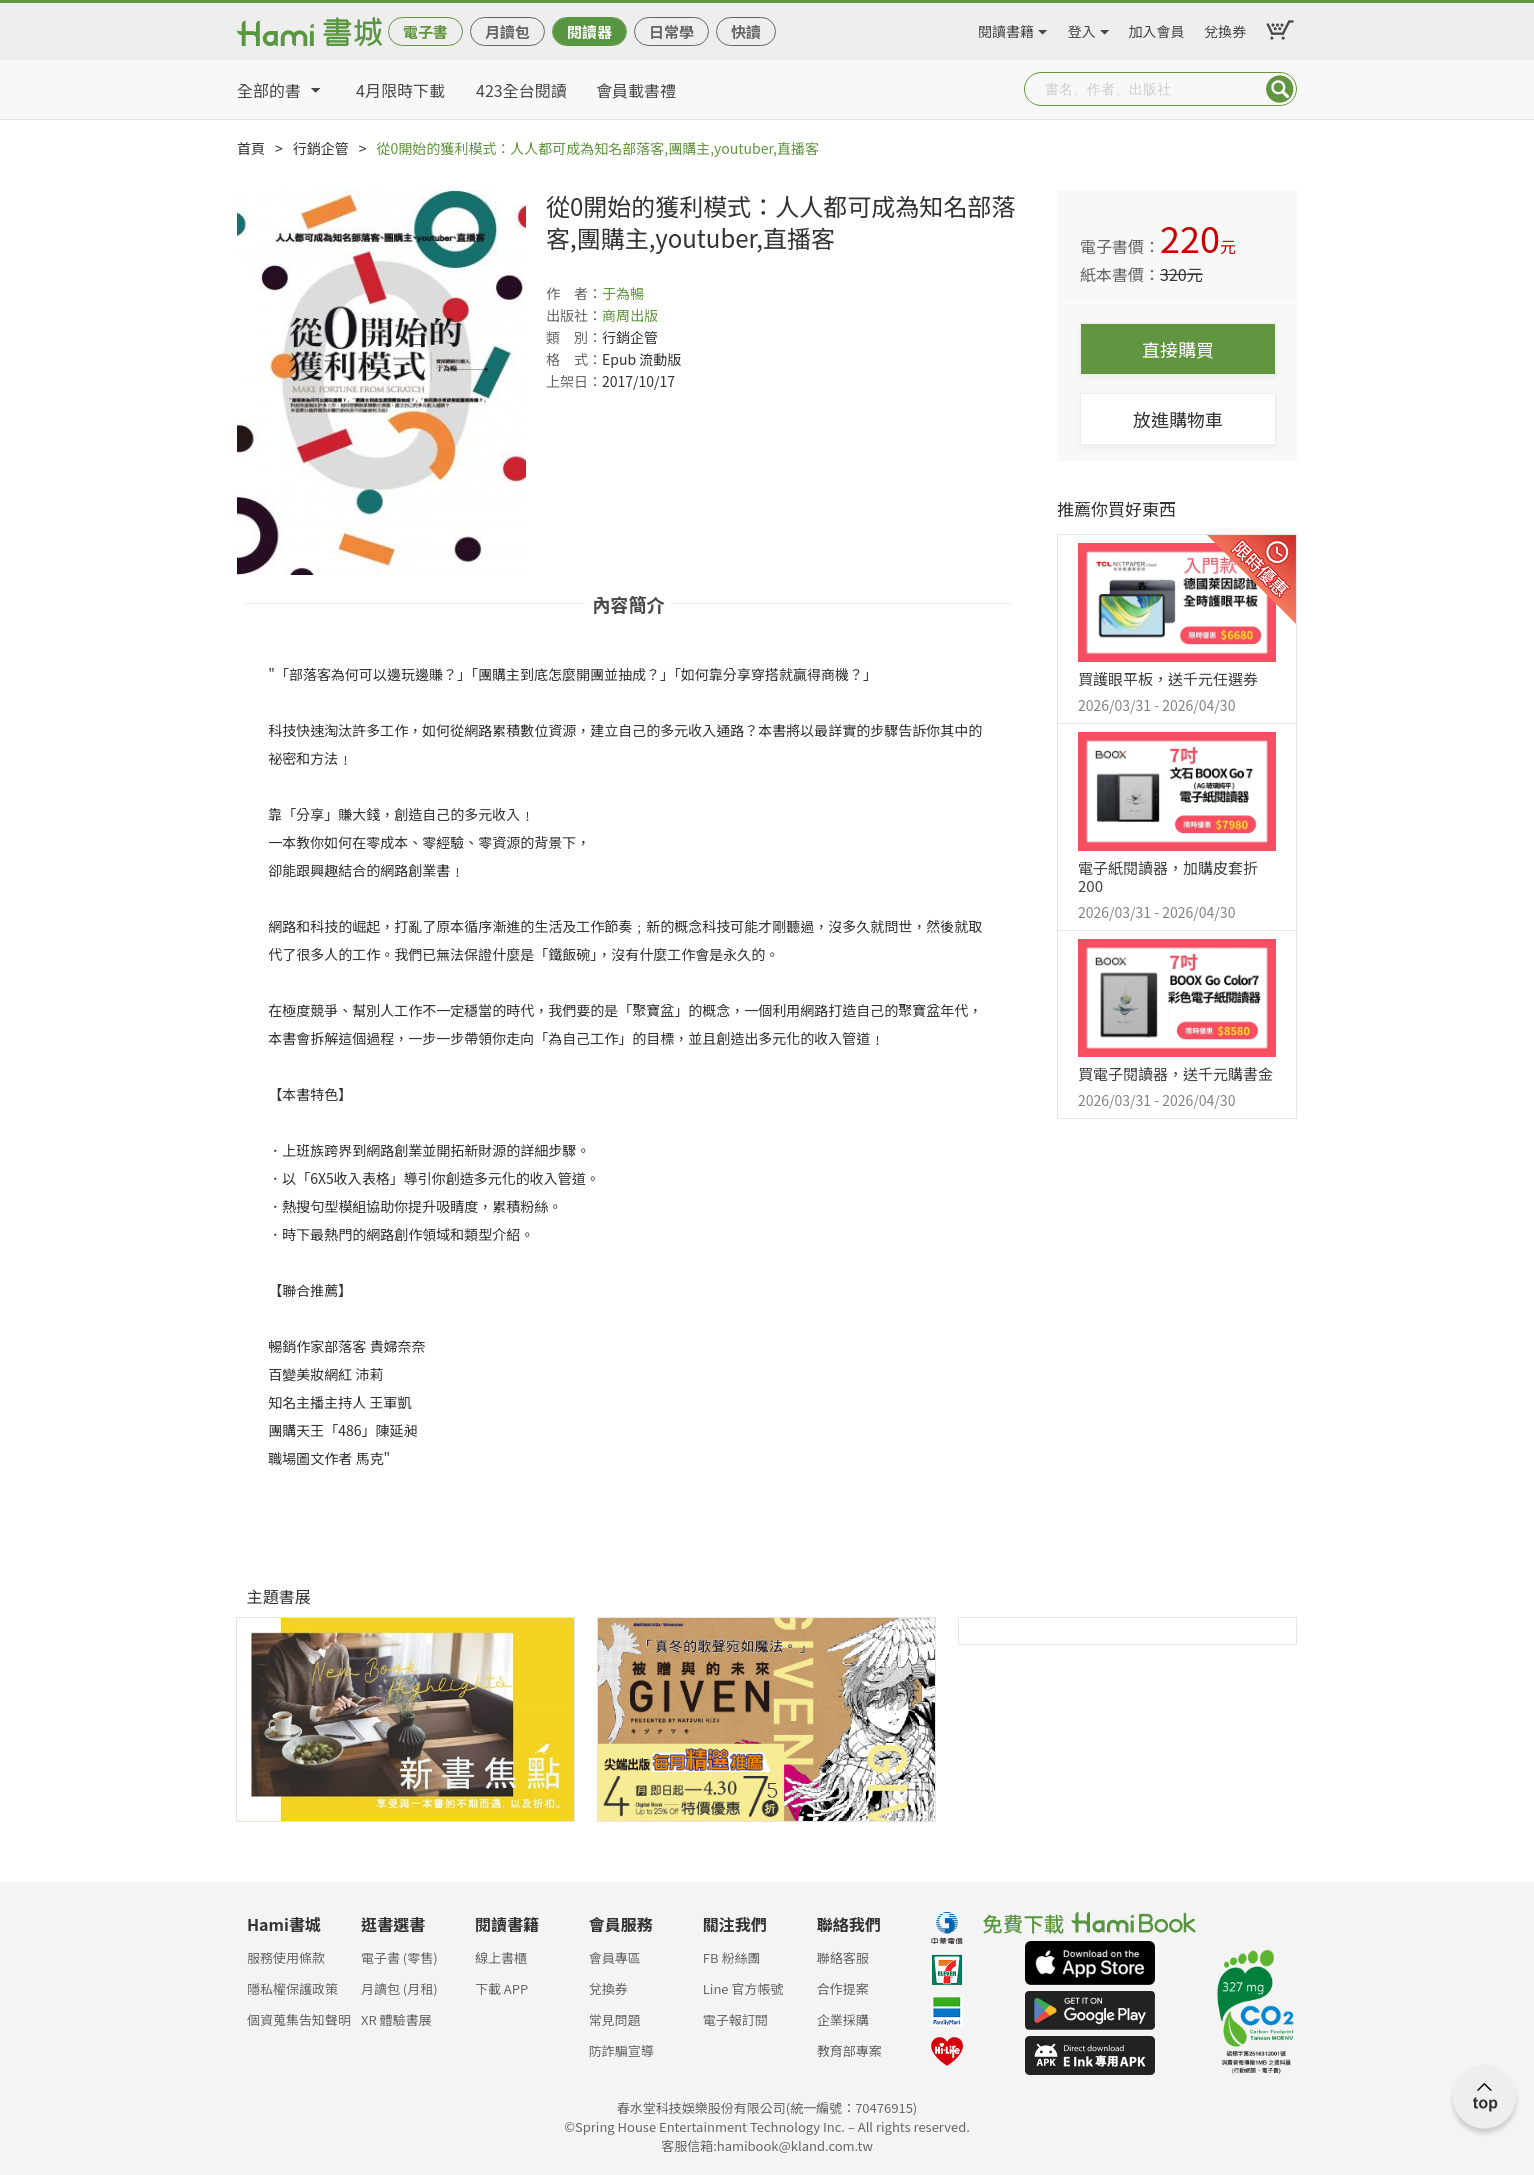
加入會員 (1157, 28)
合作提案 (843, 1988)
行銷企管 (321, 148)
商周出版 (630, 315)
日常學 (671, 31)
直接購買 (1178, 349)
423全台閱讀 (521, 90)
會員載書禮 (636, 90)
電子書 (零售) (399, 1957)
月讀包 (507, 31)
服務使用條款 (286, 1957)
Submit (1280, 89)
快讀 (746, 31)
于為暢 (623, 293)
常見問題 (615, 2019)
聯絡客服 (843, 1957)
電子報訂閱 (735, 2019)
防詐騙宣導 (621, 2050)
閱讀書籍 (1006, 28)
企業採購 (843, 2019)
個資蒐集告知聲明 (299, 2019)
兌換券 (1225, 28)
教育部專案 (849, 2050)
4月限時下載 (400, 90)
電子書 (425, 31)
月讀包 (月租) (399, 1988)
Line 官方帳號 (743, 1988)
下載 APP (501, 1988)
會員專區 (615, 1957)
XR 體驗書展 (396, 2019)
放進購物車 (1178, 419)
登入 (1082, 28)
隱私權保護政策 (292, 1988)
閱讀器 (589, 31)
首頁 (251, 148)
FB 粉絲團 (732, 1957)
